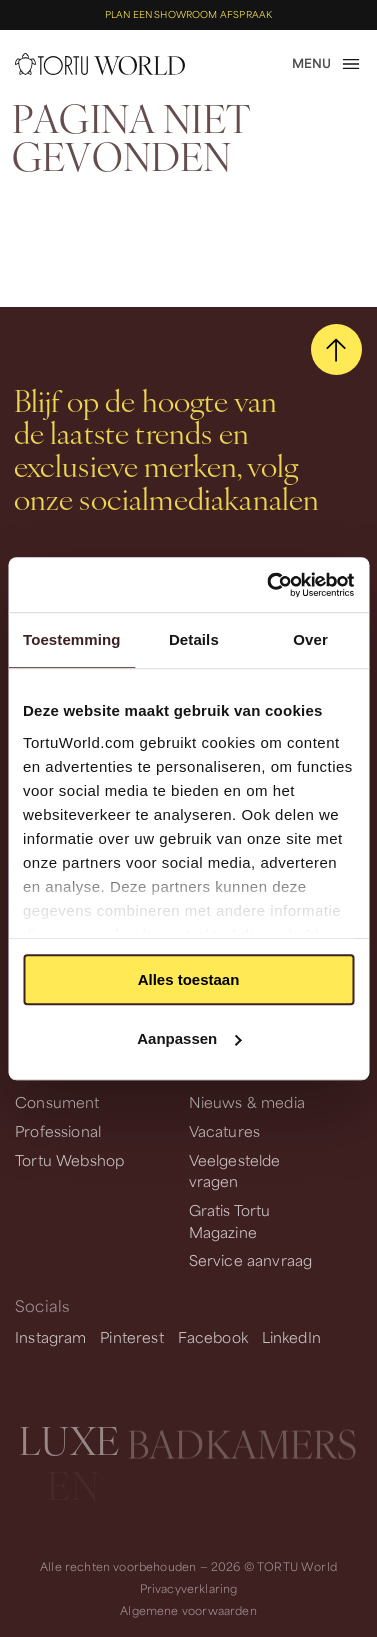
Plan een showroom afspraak (188, 14)
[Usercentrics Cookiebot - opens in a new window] (269, 585)
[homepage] (100, 64)
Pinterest (132, 1337)
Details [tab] (194, 639)
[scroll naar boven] (336, 349)
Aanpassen (189, 1038)
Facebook (213, 1337)
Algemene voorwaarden (188, 1610)
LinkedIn (291, 1337)
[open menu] (327, 63)
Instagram (51, 1337)
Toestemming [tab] (72, 639)
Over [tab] (310, 639)
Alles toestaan (189, 979)
